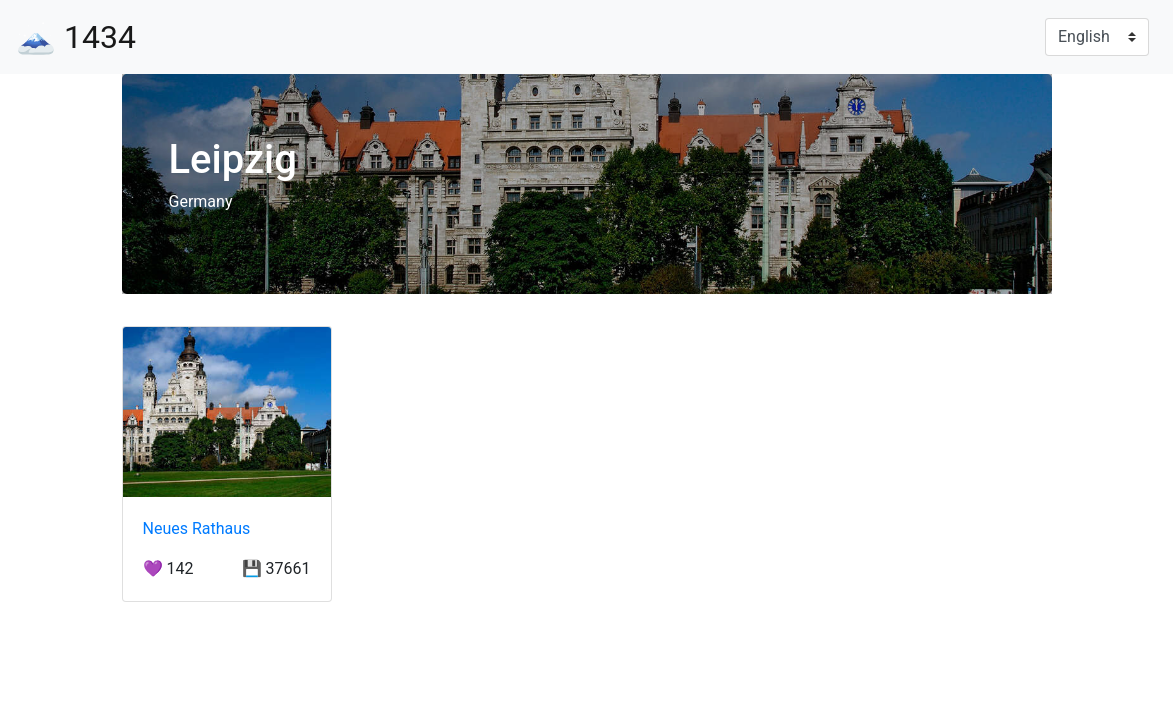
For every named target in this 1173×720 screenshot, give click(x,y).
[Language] (1097, 37)
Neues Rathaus (197, 528)
